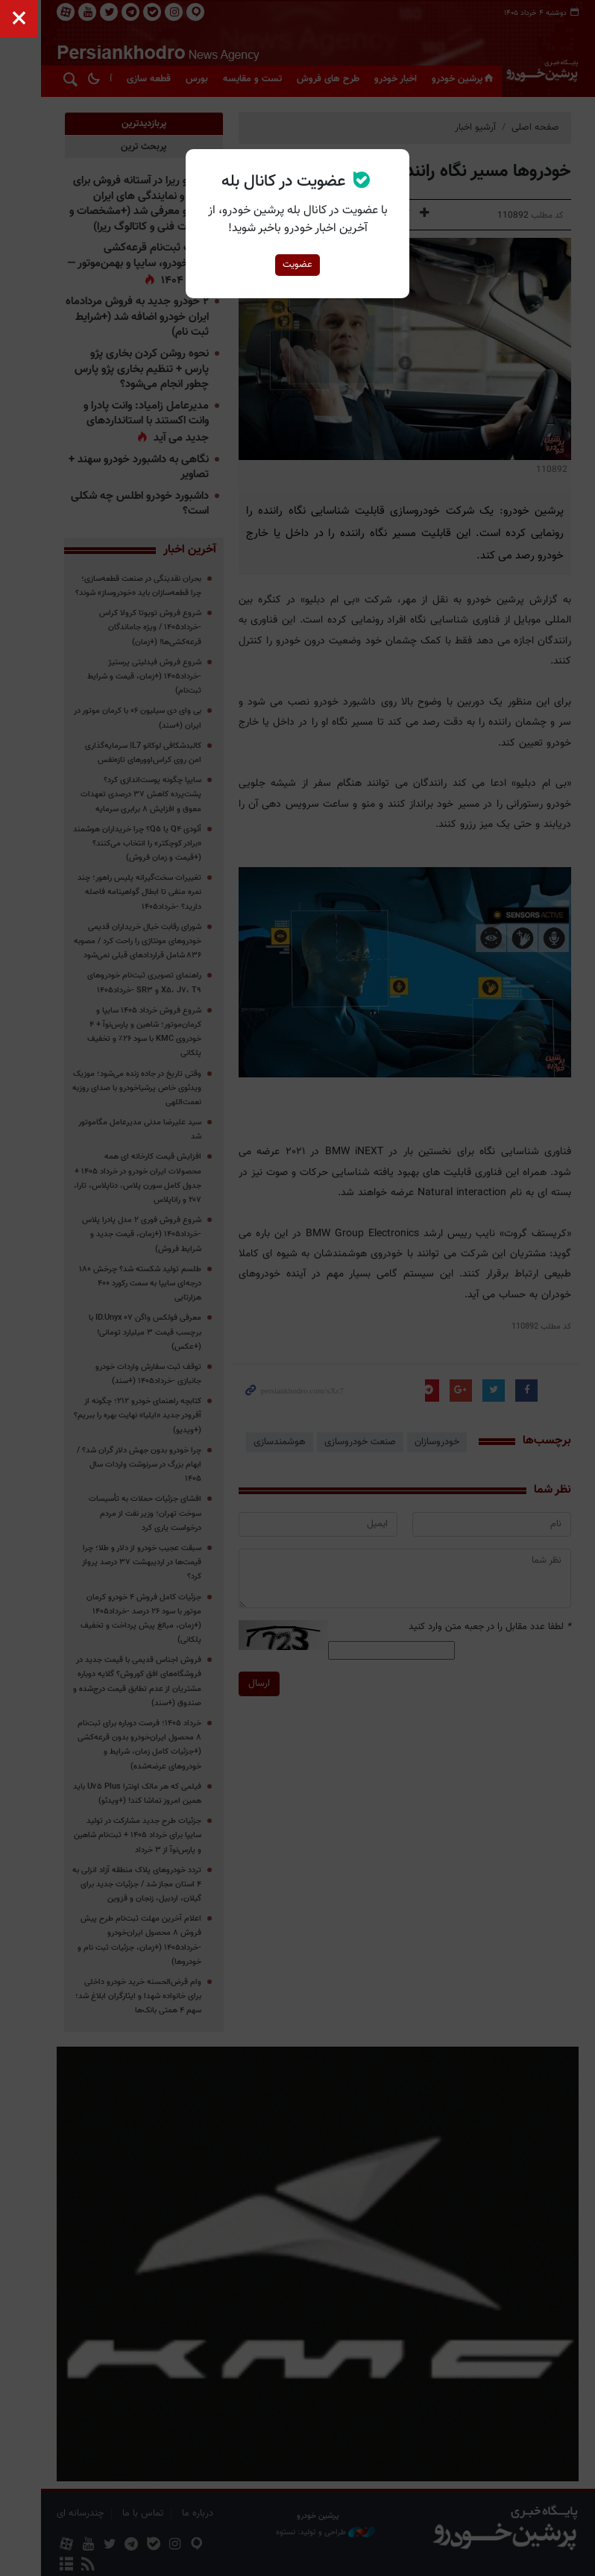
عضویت (297, 264)
